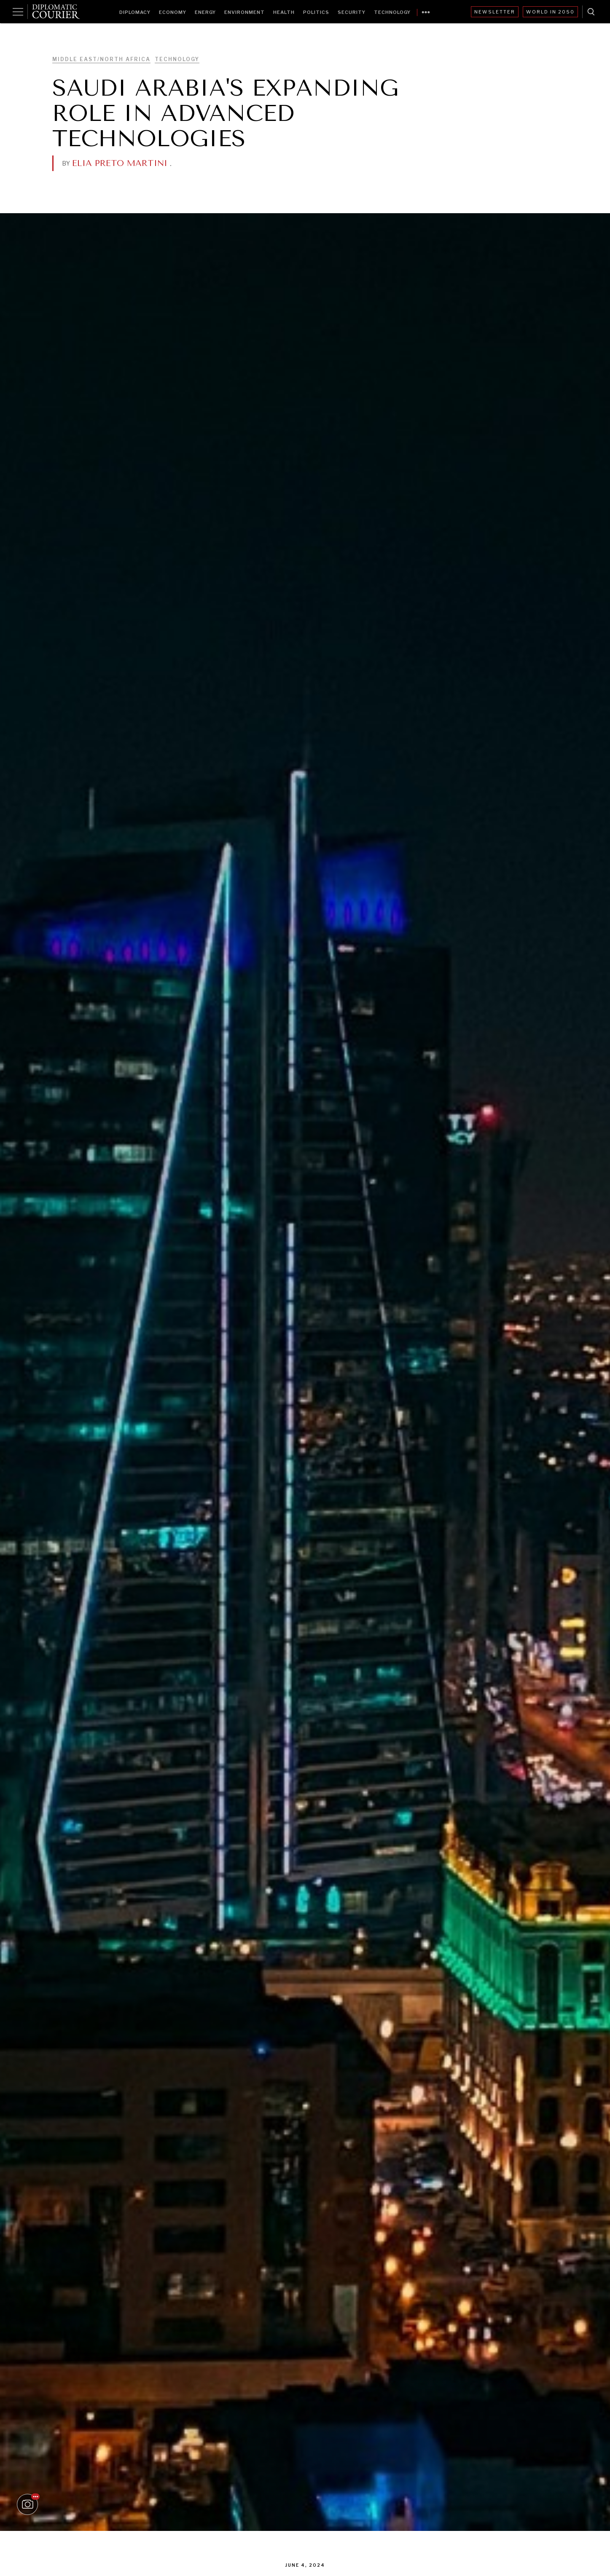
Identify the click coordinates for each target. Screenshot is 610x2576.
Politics (316, 12)
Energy (205, 12)
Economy (172, 12)
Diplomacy (134, 12)
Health (284, 12)
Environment (244, 12)
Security (351, 12)
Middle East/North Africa (101, 59)
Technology (392, 12)
